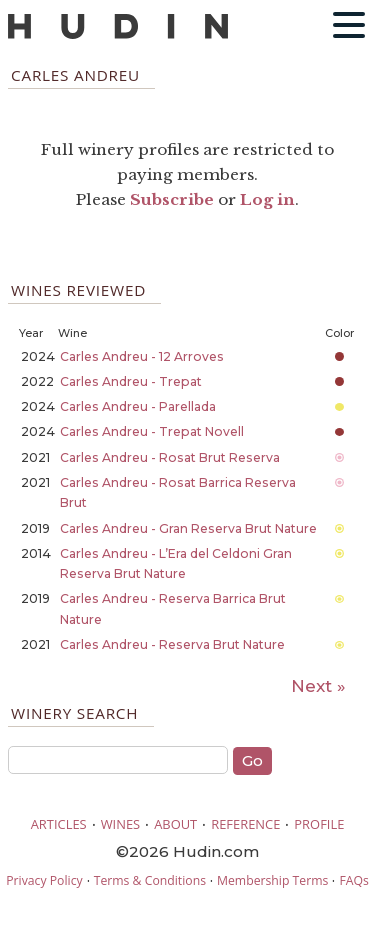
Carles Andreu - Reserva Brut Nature (172, 644)
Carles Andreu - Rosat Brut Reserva (170, 457)
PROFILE (319, 824)
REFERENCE (245, 824)
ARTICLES (59, 824)
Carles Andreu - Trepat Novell (152, 431)
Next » (318, 686)
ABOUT (175, 824)
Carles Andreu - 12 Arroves (142, 356)
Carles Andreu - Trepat (131, 381)
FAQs (353, 880)
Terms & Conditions (150, 880)
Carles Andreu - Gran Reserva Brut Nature (188, 528)
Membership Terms (272, 880)
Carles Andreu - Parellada (138, 406)
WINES (121, 824)
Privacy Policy (44, 880)
